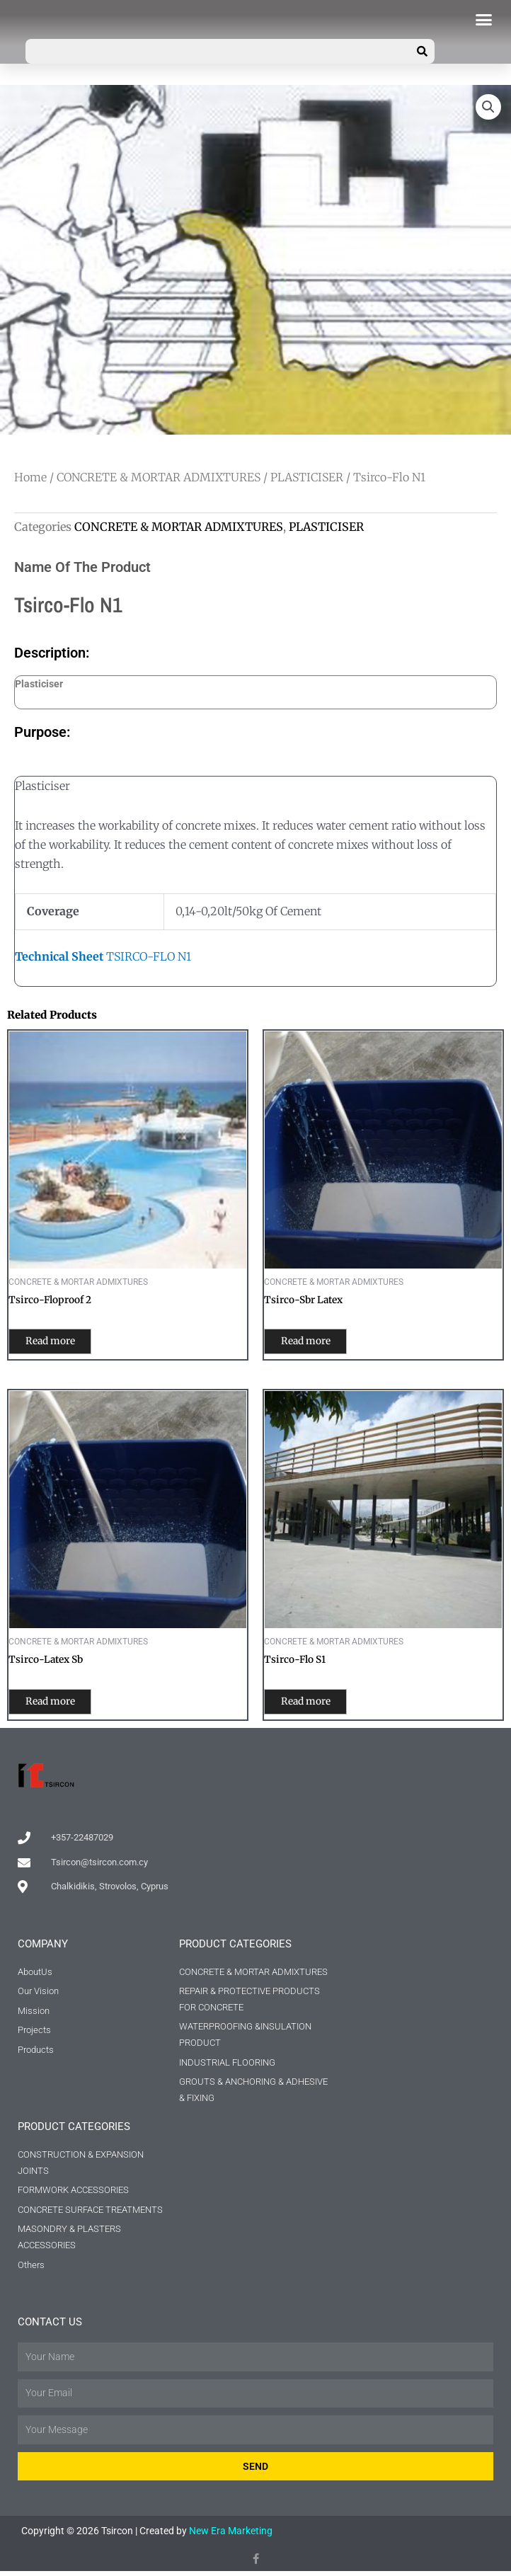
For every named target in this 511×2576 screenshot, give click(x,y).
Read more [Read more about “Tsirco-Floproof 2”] (62, 1342)
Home (30, 477)
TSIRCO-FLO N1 (103, 956)
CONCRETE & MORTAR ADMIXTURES (158, 477)
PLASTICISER (306, 477)
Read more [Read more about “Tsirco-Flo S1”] (318, 1705)
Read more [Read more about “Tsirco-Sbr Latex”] (318, 1342)
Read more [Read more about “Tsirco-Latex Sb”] (62, 1705)
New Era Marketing (230, 2535)
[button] (484, 19)
